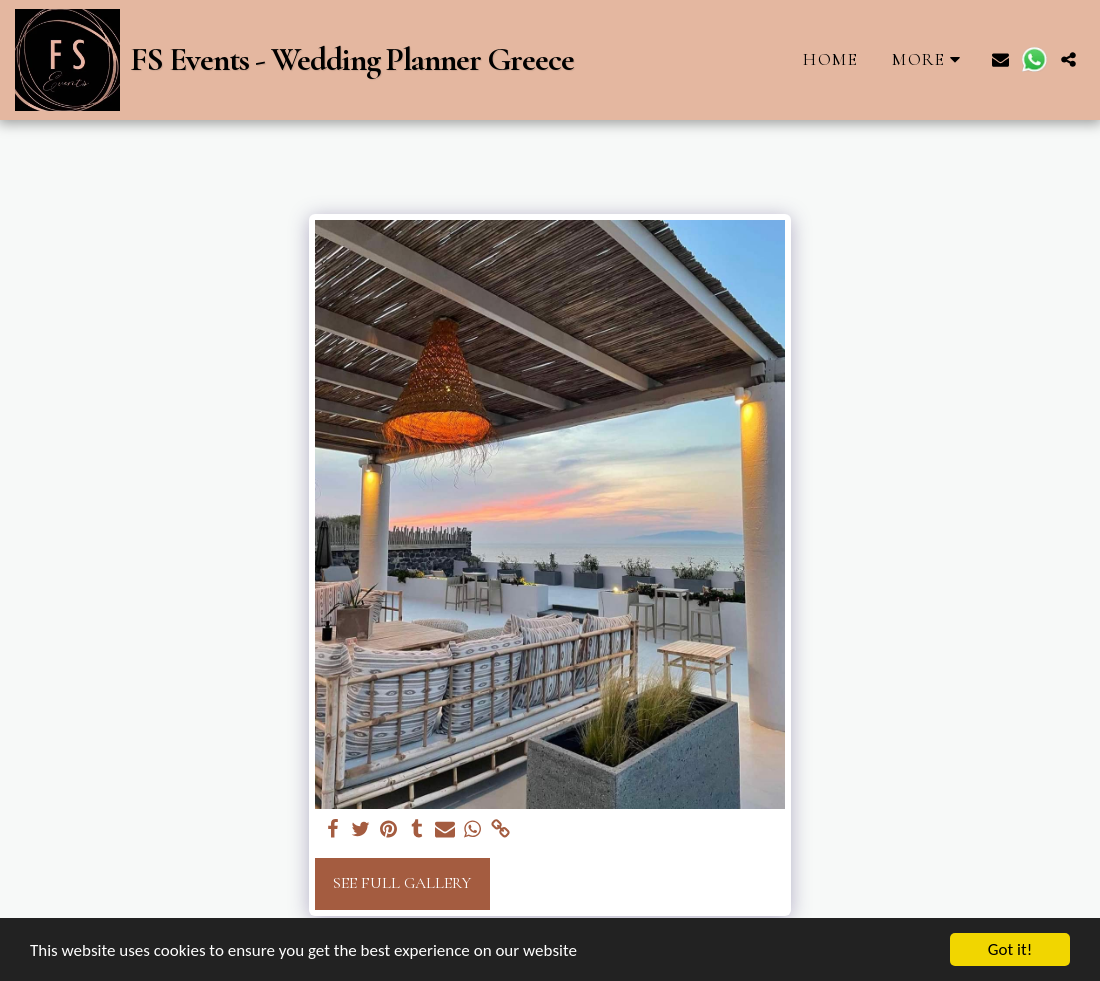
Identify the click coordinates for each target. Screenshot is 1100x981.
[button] (1000, 59)
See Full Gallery (402, 883)
